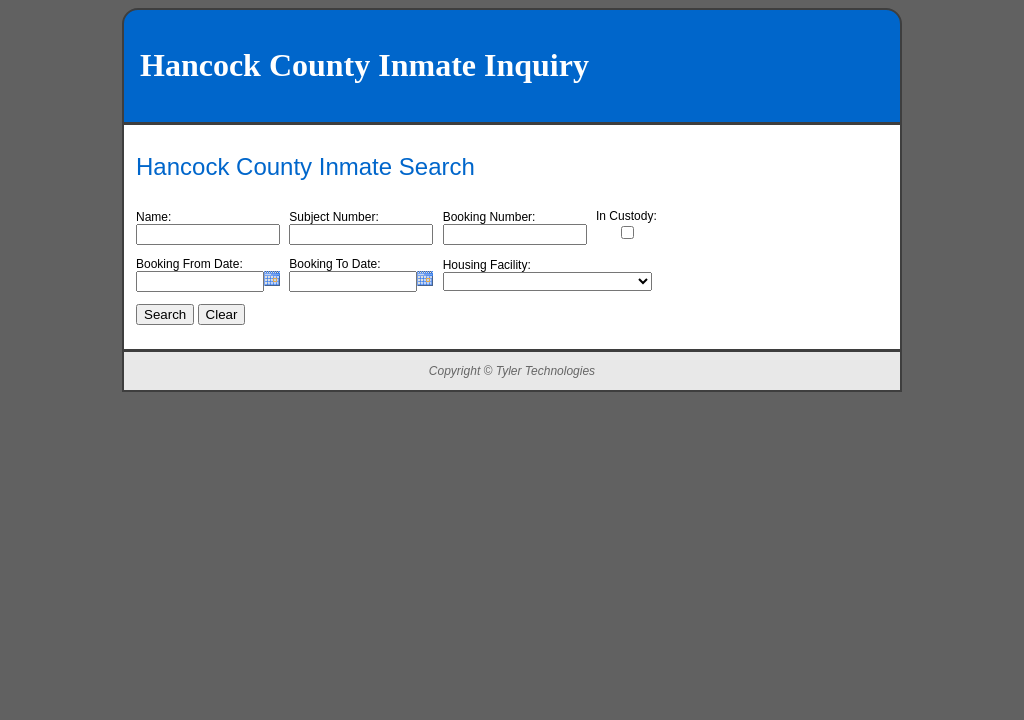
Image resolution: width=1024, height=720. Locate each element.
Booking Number (487, 217)
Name (152, 217)
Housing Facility (485, 265)
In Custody (624, 216)
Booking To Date (333, 264)
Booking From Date (187, 264)
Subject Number (332, 217)
